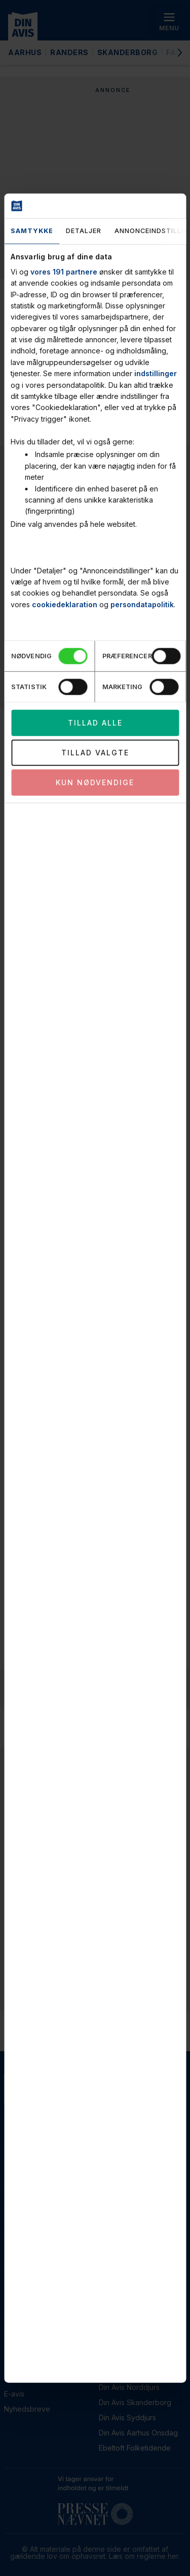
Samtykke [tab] (32, 231)
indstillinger (155, 373)
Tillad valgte (95, 752)
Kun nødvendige (95, 782)
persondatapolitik (142, 604)
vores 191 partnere (63, 271)
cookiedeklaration (64, 604)
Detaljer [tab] (83, 231)
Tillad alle (95, 722)
